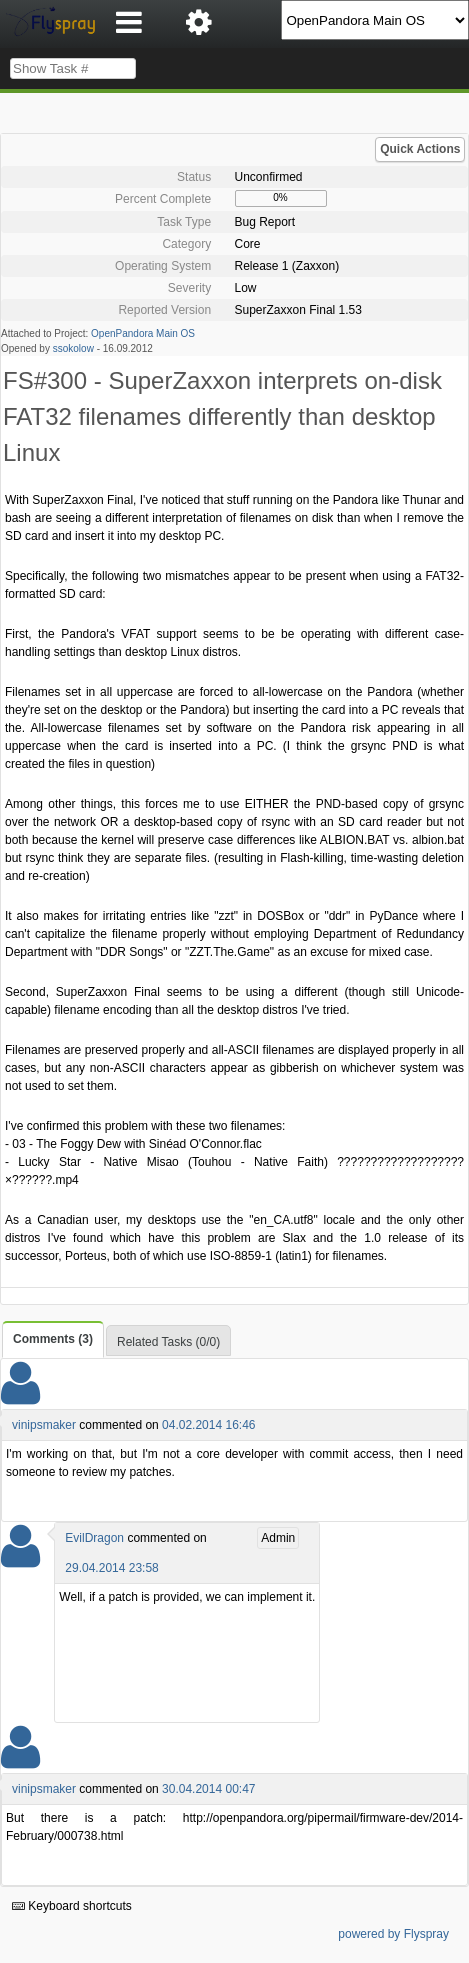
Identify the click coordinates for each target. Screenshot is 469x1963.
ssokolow (73, 348)
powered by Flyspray (393, 1934)
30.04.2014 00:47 (208, 1789)
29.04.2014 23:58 (111, 1568)
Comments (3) (53, 1339)
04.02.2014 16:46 (208, 1425)
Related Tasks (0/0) (168, 1342)
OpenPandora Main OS (143, 333)
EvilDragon (94, 1538)
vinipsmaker (44, 1425)
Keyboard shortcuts (72, 1906)
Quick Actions (420, 149)
